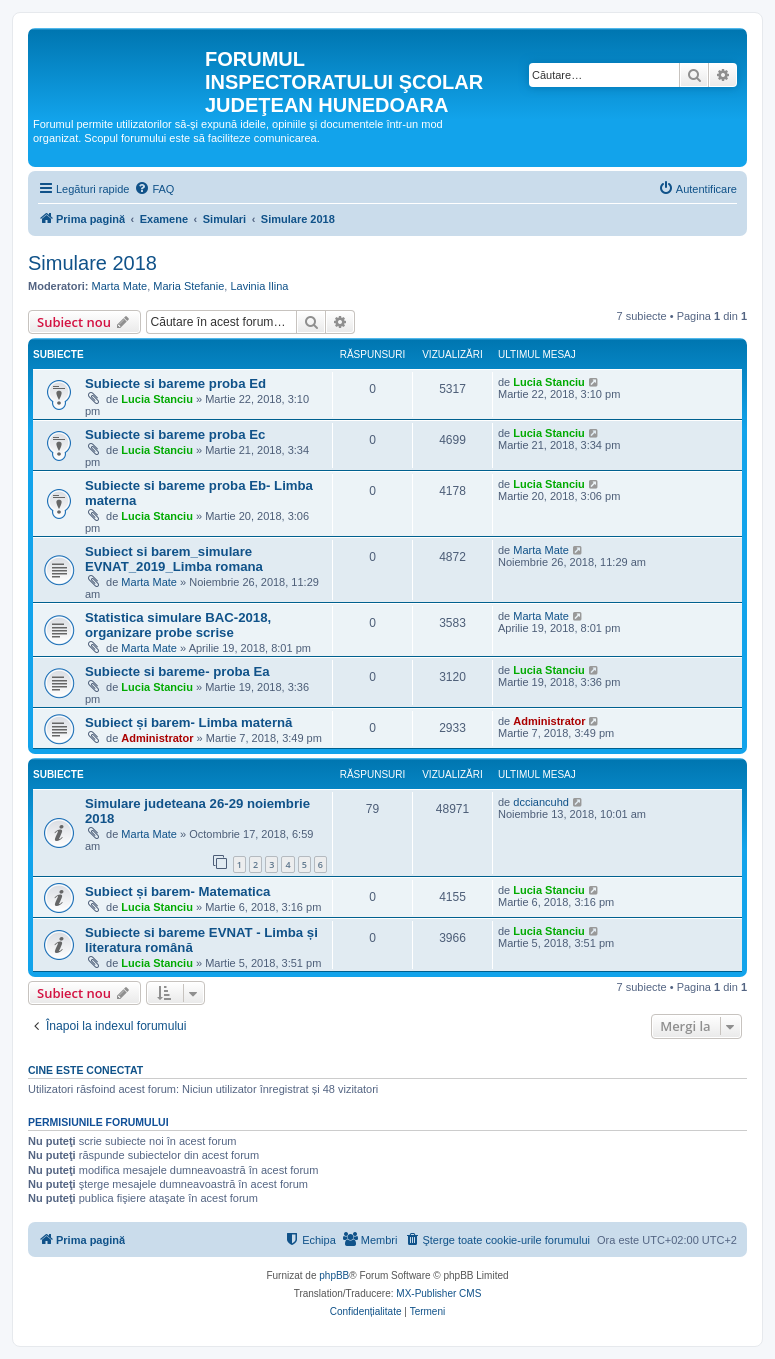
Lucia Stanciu (157, 399)
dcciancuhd (541, 802)
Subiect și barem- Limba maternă (188, 722)
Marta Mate (120, 286)
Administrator (157, 738)
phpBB (334, 1275)
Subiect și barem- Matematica (177, 891)
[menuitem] (154, 189)
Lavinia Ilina (259, 286)
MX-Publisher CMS (438, 1293)
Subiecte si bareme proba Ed (175, 383)
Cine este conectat (85, 1070)
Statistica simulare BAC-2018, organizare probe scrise (178, 625)
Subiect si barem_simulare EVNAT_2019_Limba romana (174, 559)
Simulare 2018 (92, 263)
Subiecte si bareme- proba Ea (177, 671)
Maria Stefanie (188, 286)
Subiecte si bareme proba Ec (175, 434)
